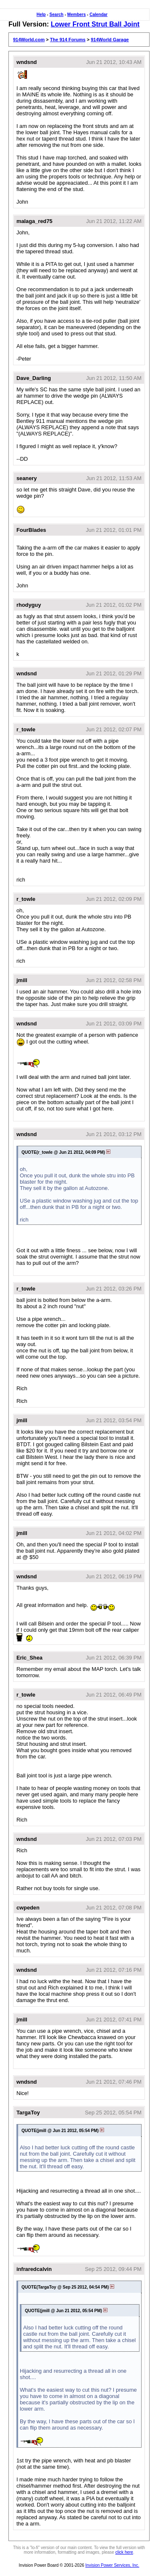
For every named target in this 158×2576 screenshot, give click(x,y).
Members (76, 14)
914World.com (29, 39)
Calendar (98, 14)
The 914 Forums (68, 39)
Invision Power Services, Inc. (112, 2565)
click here (124, 2552)
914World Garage (110, 39)
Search (56, 14)
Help (41, 14)
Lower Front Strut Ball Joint (95, 24)
